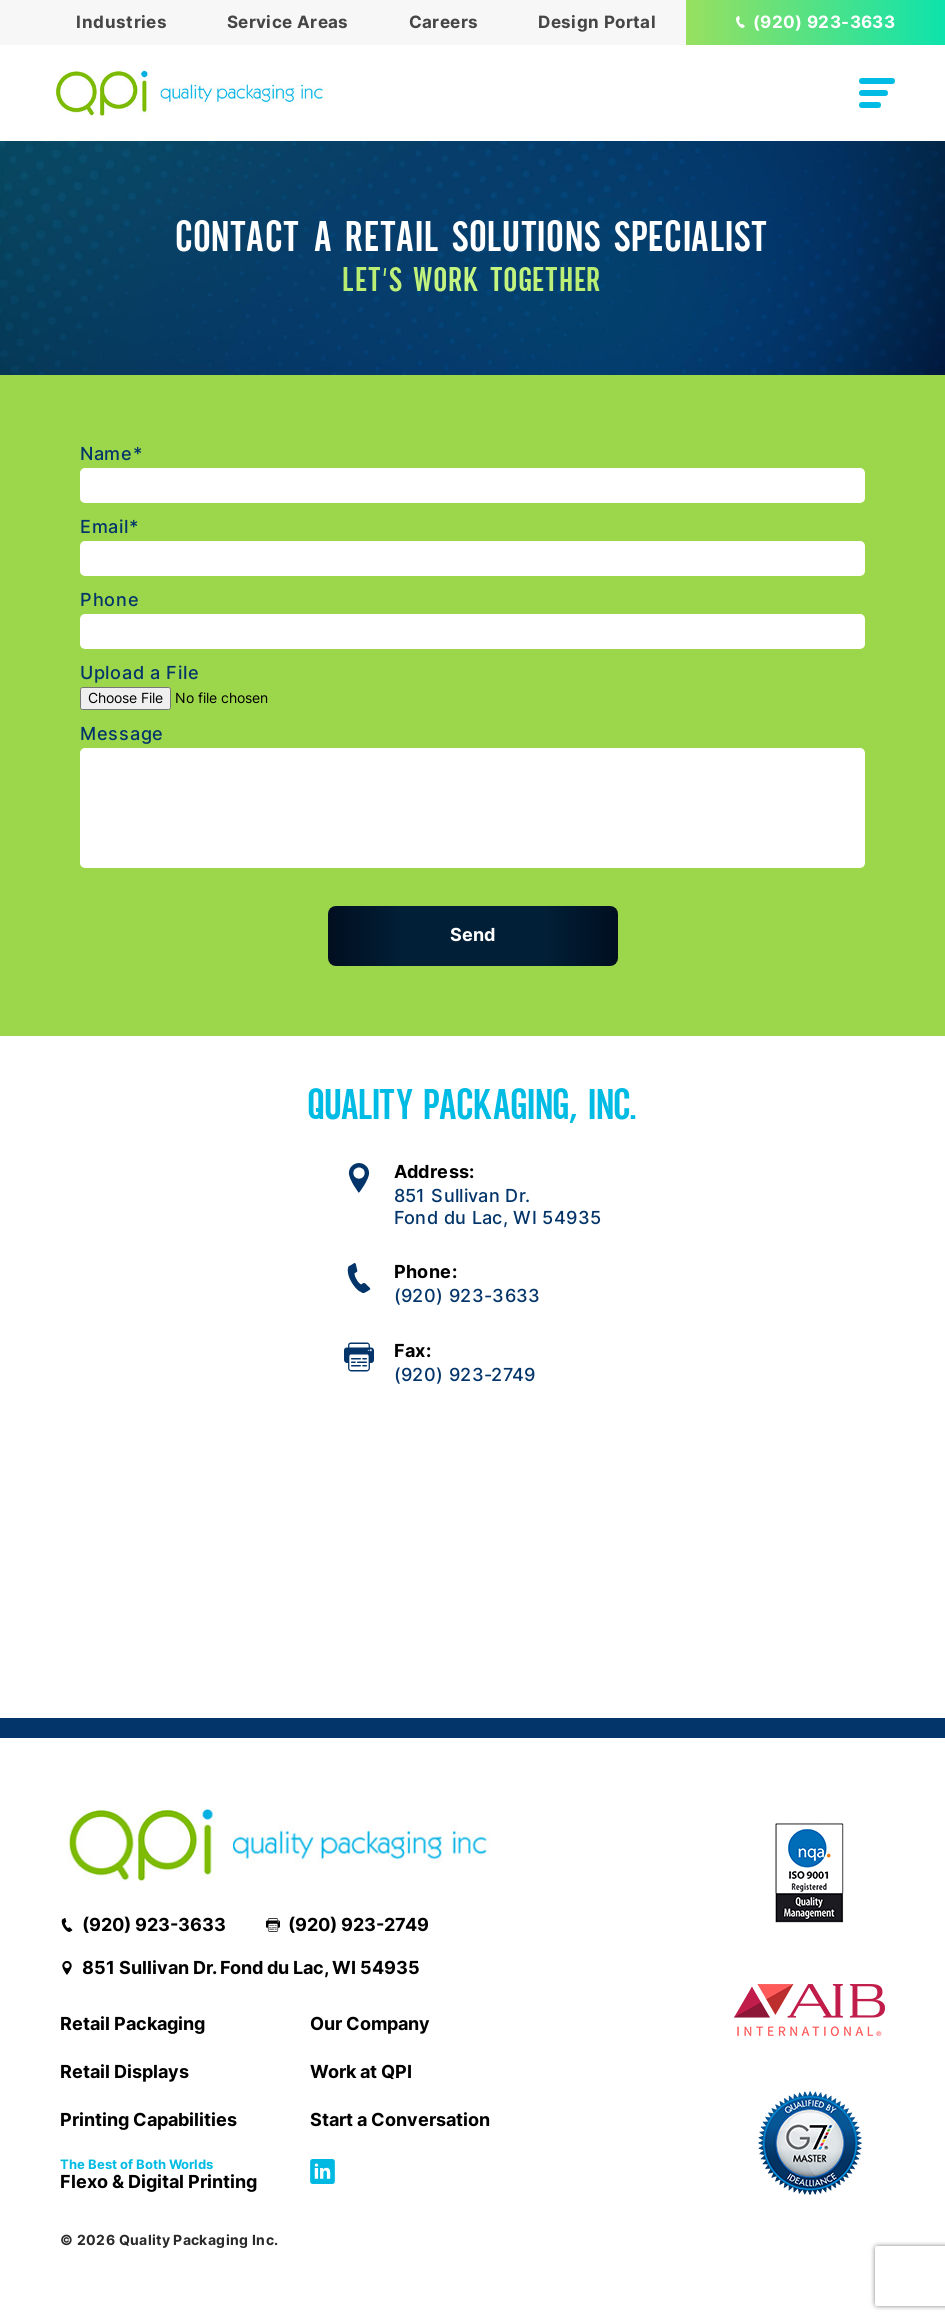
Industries (121, 22)
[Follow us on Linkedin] (322, 2177)
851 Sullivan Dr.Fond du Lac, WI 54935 (498, 1206)
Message (122, 734)
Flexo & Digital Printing (158, 2176)
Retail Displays (124, 2071)
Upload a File (139, 673)
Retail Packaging (132, 2023)
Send (472, 934)
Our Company (370, 2023)
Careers (444, 22)
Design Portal (597, 22)
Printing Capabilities (148, 2119)
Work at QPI (361, 2071)
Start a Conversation (400, 2119)
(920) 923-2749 (465, 1374)
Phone (110, 600)
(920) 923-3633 (815, 22)
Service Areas (288, 22)
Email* (109, 527)
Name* (111, 454)
